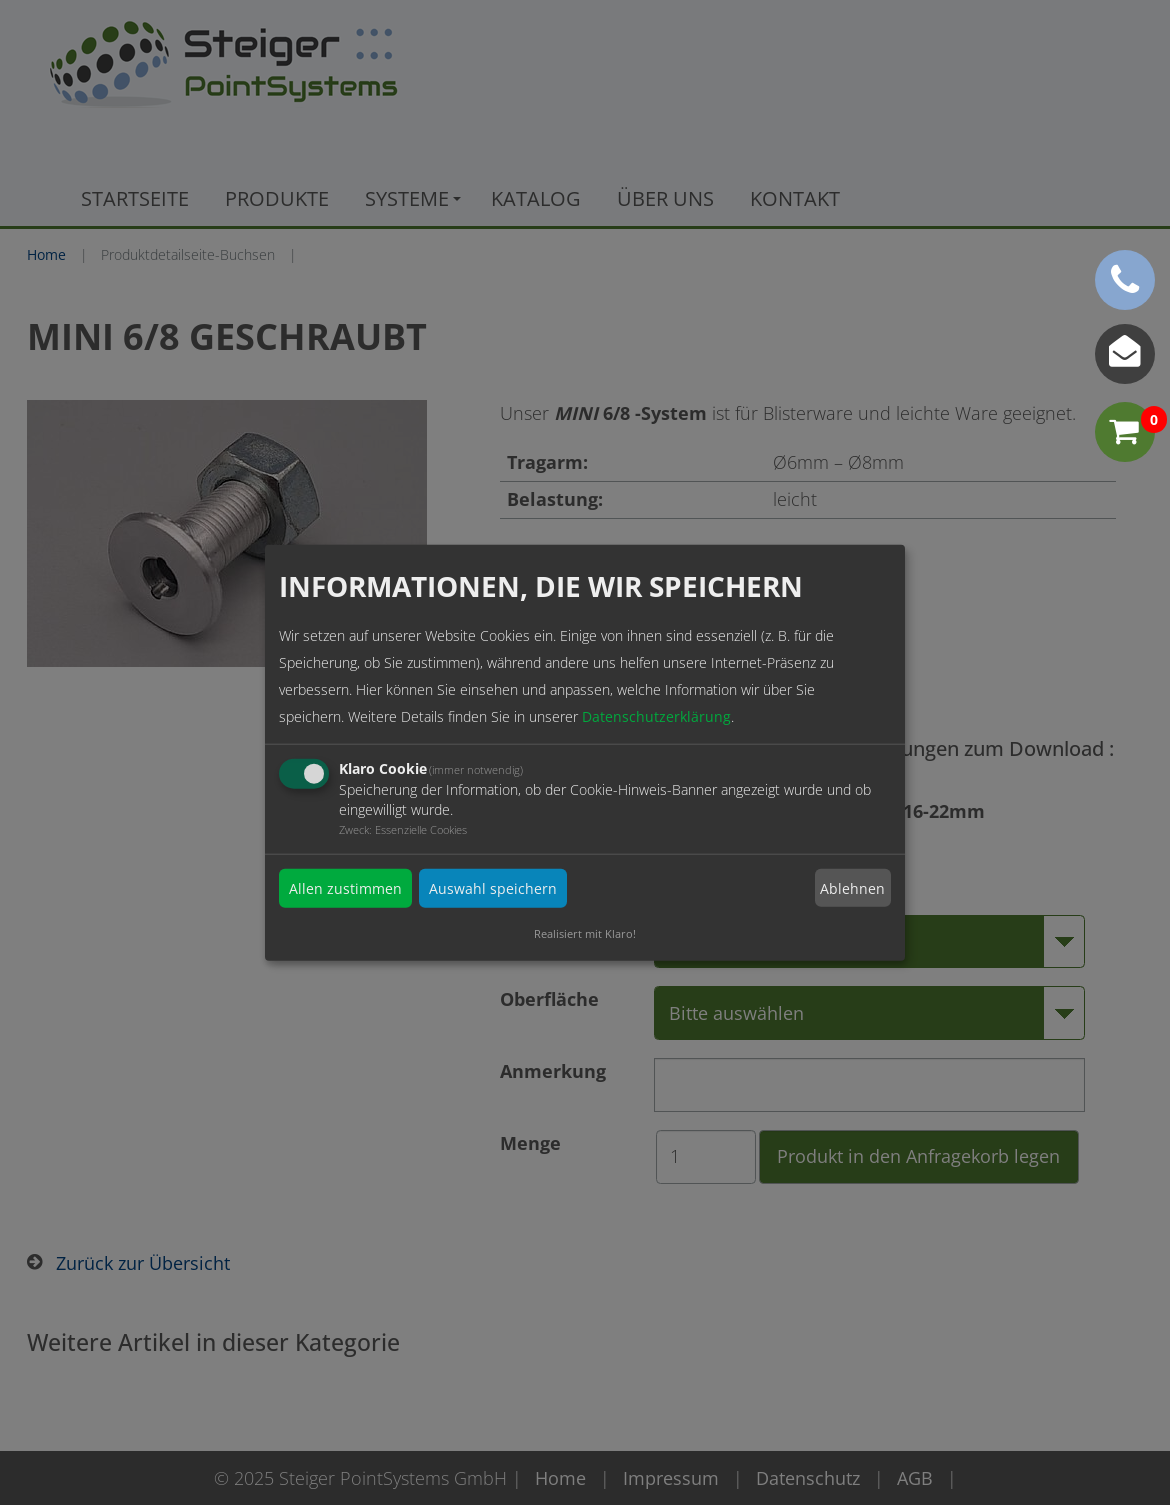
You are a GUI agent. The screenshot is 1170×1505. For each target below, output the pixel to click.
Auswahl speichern (493, 888)
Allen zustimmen (345, 888)
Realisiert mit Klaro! (585, 933)
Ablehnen (852, 888)
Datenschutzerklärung (656, 716)
